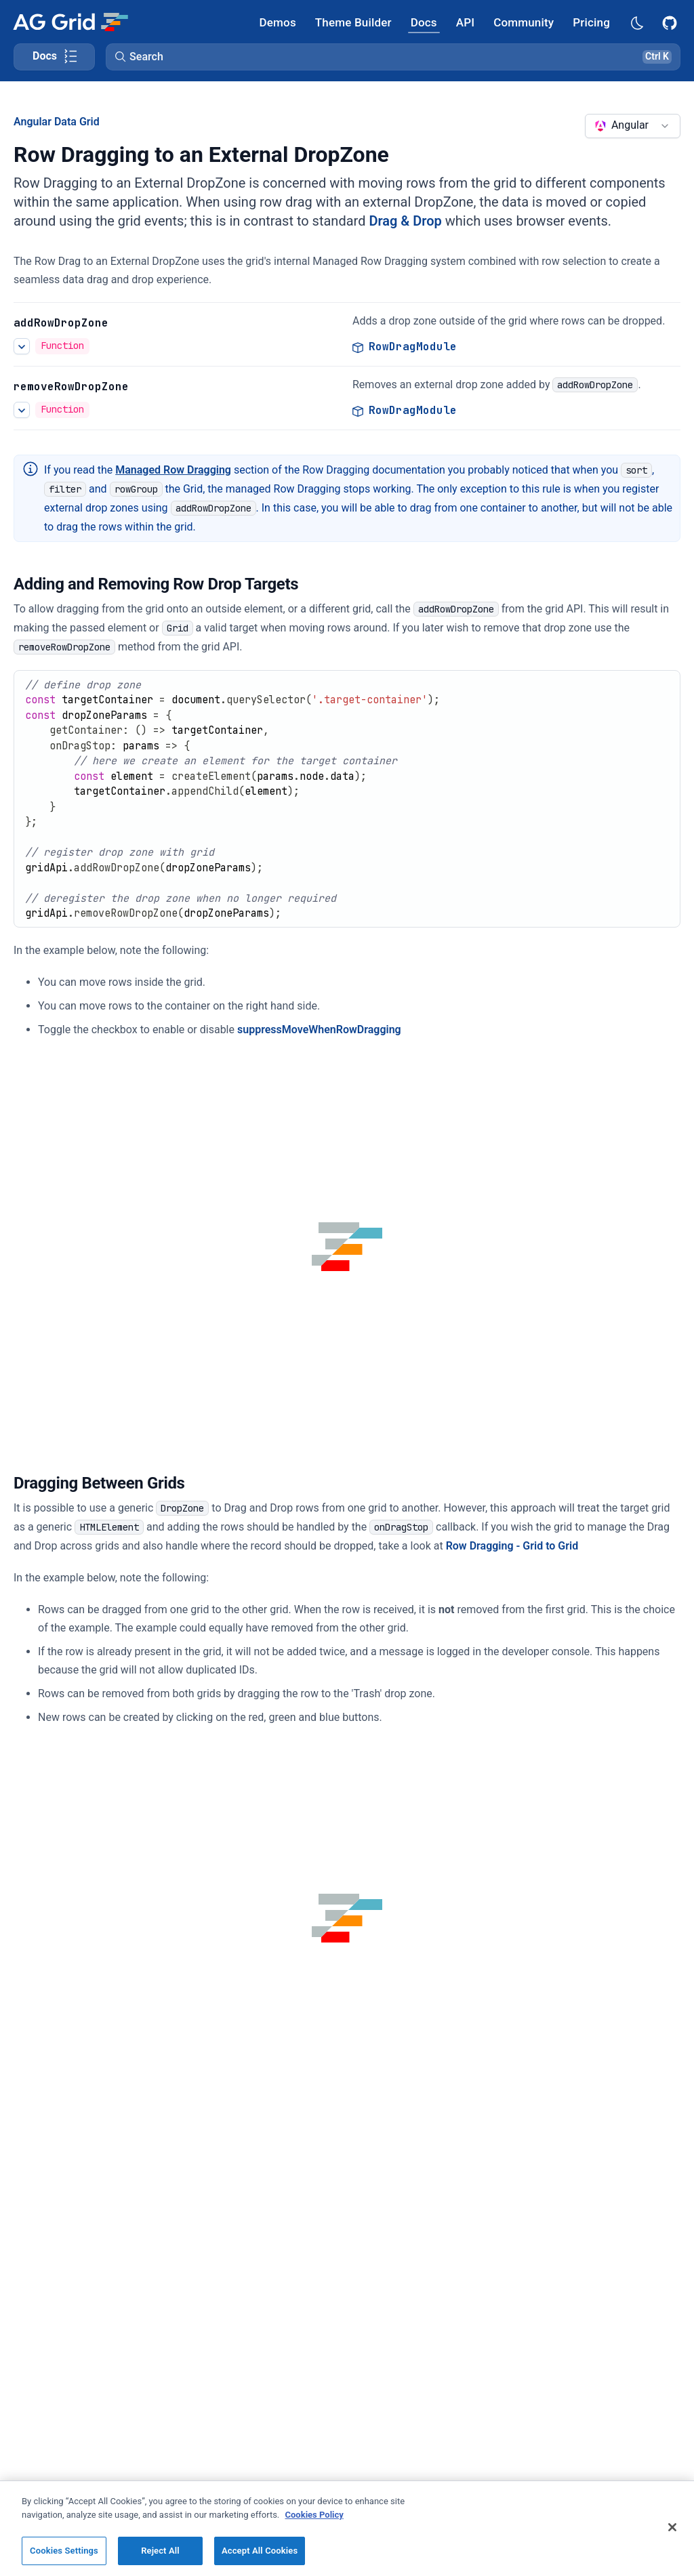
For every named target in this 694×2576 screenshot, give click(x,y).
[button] (393, 56)
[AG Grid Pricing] (591, 22)
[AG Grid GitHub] (671, 21)
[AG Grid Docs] (424, 22)
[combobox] (632, 126)
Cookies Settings (64, 2551)
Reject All (160, 2551)
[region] (347, 2528)
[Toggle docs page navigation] (54, 56)
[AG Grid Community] (523, 22)
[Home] (70, 21)
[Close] (672, 2527)
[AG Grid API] (465, 22)
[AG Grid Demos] (278, 22)
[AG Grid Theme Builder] (353, 22)
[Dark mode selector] (636, 22)
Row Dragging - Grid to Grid (512, 1545)
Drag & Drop (405, 221)
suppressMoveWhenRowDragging (319, 1029)
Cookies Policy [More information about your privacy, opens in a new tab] (314, 2515)
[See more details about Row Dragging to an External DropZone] (22, 346)
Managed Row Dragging (173, 469)
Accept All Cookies (260, 2551)
